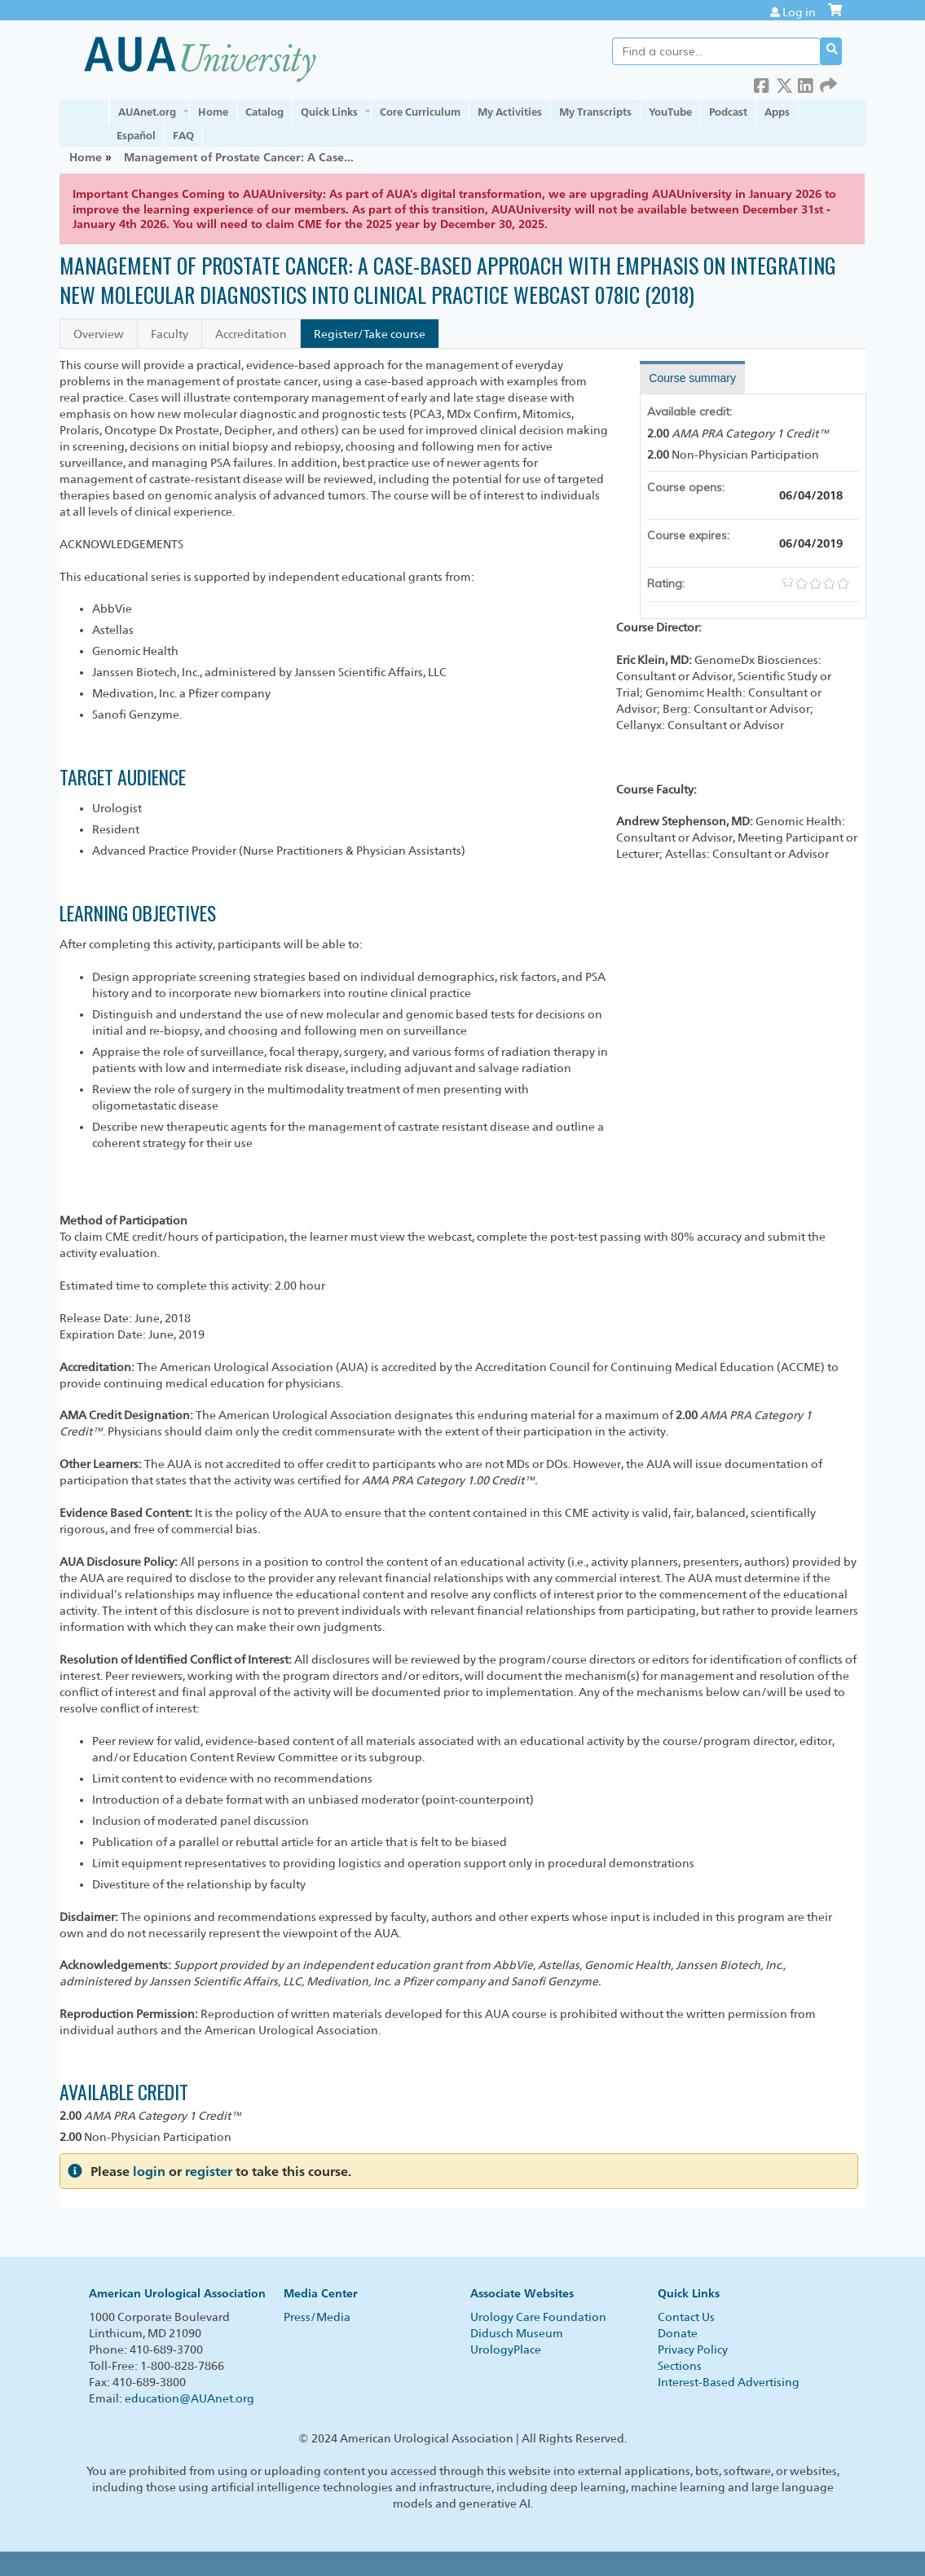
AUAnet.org (147, 111)
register (208, 2171)
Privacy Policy (693, 2349)
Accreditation (251, 334)
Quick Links (329, 111)
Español (136, 135)
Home (213, 111)
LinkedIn (806, 82)
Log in (799, 12)
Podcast (728, 111)
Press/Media (317, 2316)
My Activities (510, 111)
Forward (828, 82)
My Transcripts (595, 111)
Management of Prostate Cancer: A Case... (239, 157)
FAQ (183, 135)
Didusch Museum (516, 2333)
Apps (777, 111)
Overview (98, 334)
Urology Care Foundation (538, 2316)
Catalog (264, 111)
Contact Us (686, 2316)
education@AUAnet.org (189, 2398)
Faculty (169, 334)
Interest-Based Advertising (728, 2382)
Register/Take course (369, 334)
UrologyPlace (505, 2349)
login (149, 2171)
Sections (680, 2365)
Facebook (762, 82)
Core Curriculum (420, 111)
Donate (678, 2333)
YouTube (670, 111)
